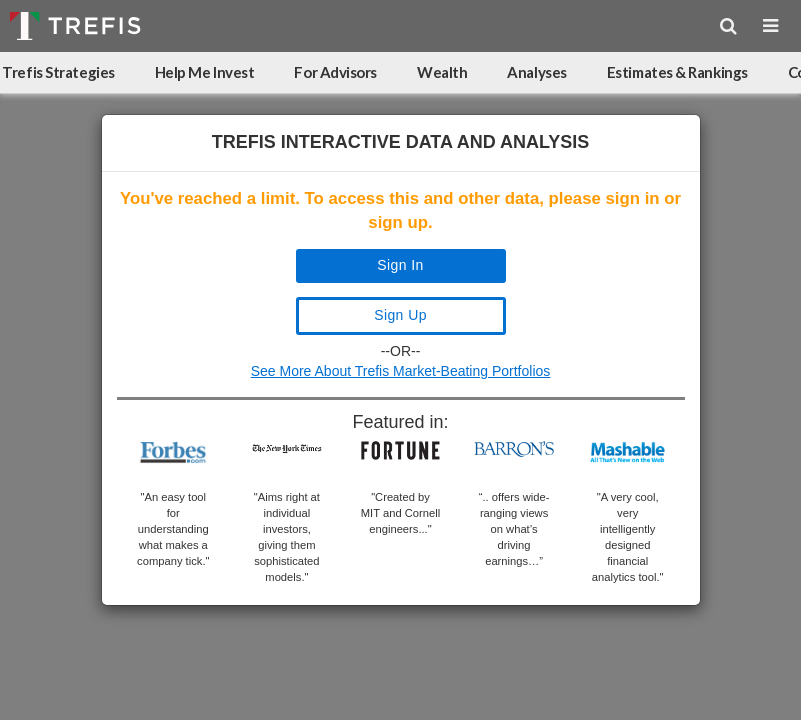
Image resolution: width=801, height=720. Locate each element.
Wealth (442, 72)
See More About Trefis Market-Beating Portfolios (401, 371)
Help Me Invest (205, 72)
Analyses (536, 72)
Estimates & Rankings (677, 72)
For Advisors (335, 72)
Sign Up (400, 315)
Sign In (400, 265)
